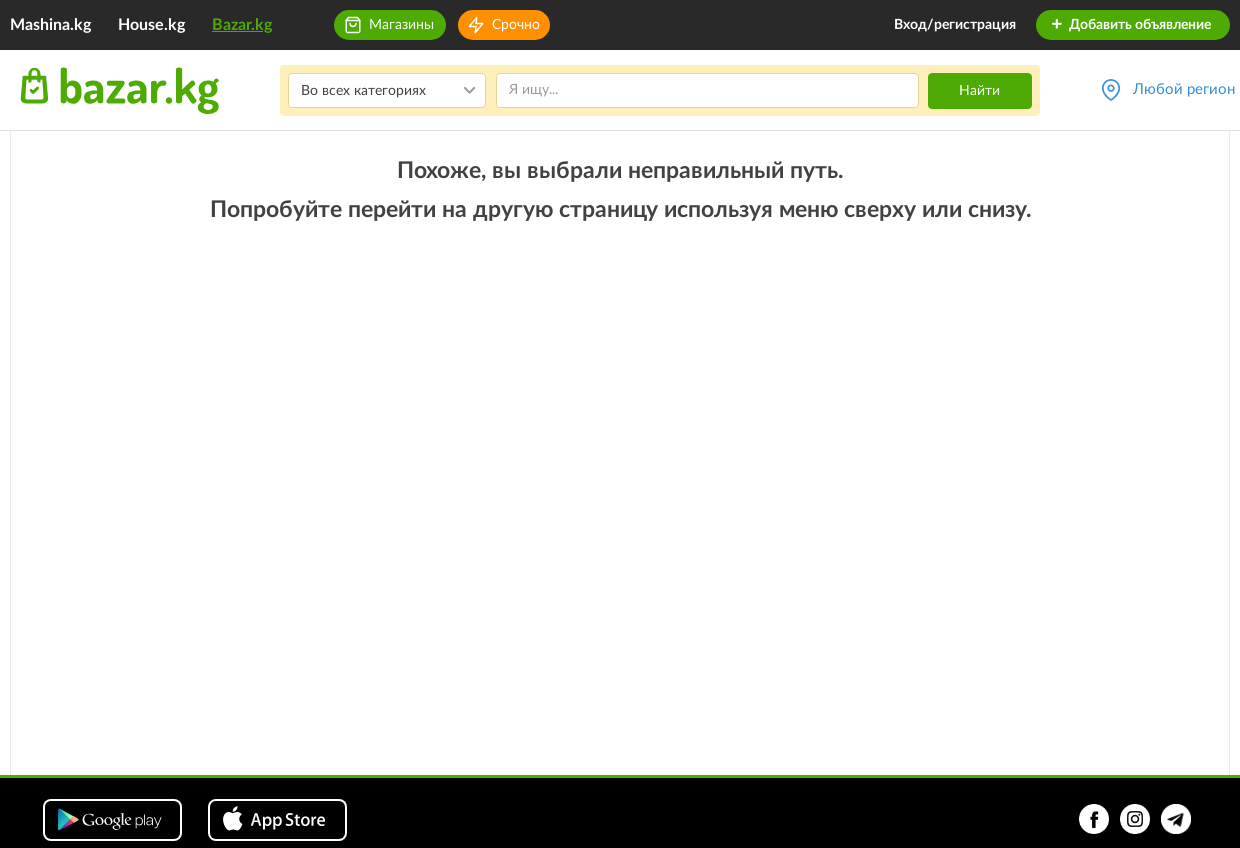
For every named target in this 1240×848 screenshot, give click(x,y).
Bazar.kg (242, 25)
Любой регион (1184, 89)
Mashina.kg (50, 25)
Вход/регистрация (955, 25)
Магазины (401, 25)
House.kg (151, 25)
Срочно (516, 25)
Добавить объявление (1130, 25)
